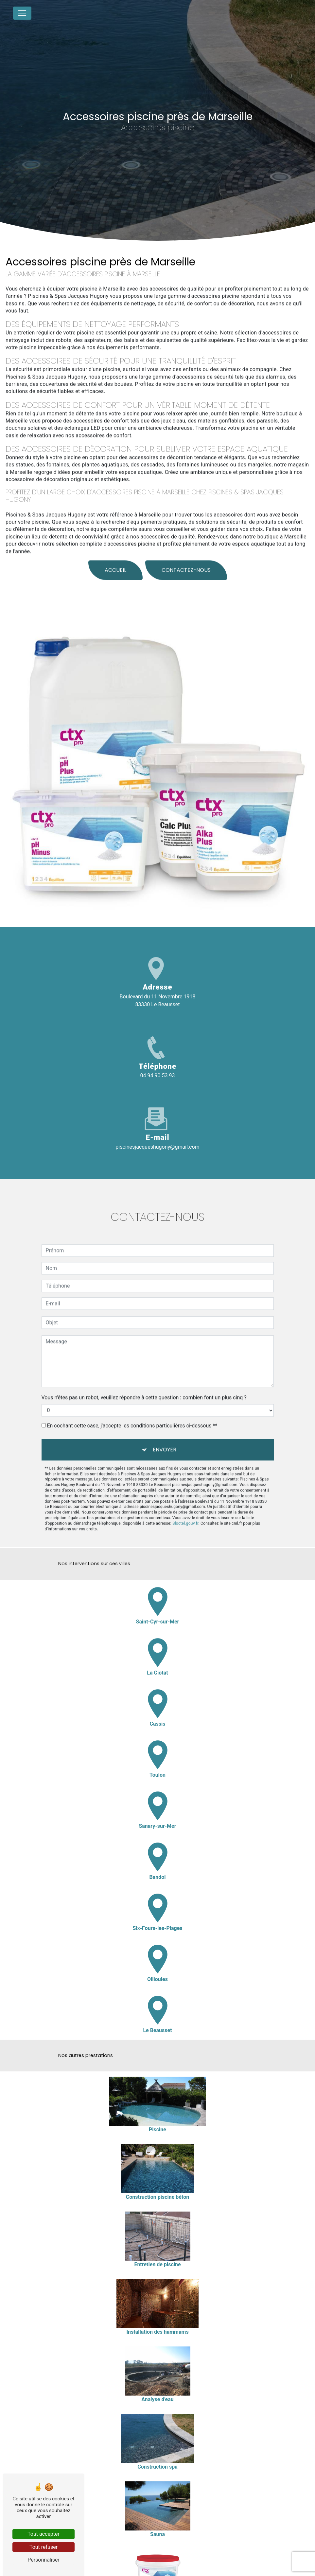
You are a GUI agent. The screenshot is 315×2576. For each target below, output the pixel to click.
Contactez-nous (186, 561)
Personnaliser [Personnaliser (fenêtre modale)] (43, 2560)
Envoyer (164, 1440)
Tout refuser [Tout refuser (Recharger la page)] (43, 2547)
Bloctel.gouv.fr (185, 1514)
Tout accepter (43, 2534)
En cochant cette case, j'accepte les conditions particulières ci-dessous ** (132, 1416)
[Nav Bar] (22, 13)
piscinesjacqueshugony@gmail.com (157, 1147)
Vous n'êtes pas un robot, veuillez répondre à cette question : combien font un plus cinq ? (144, 1388)
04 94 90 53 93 (157, 1075)
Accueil (115, 561)
